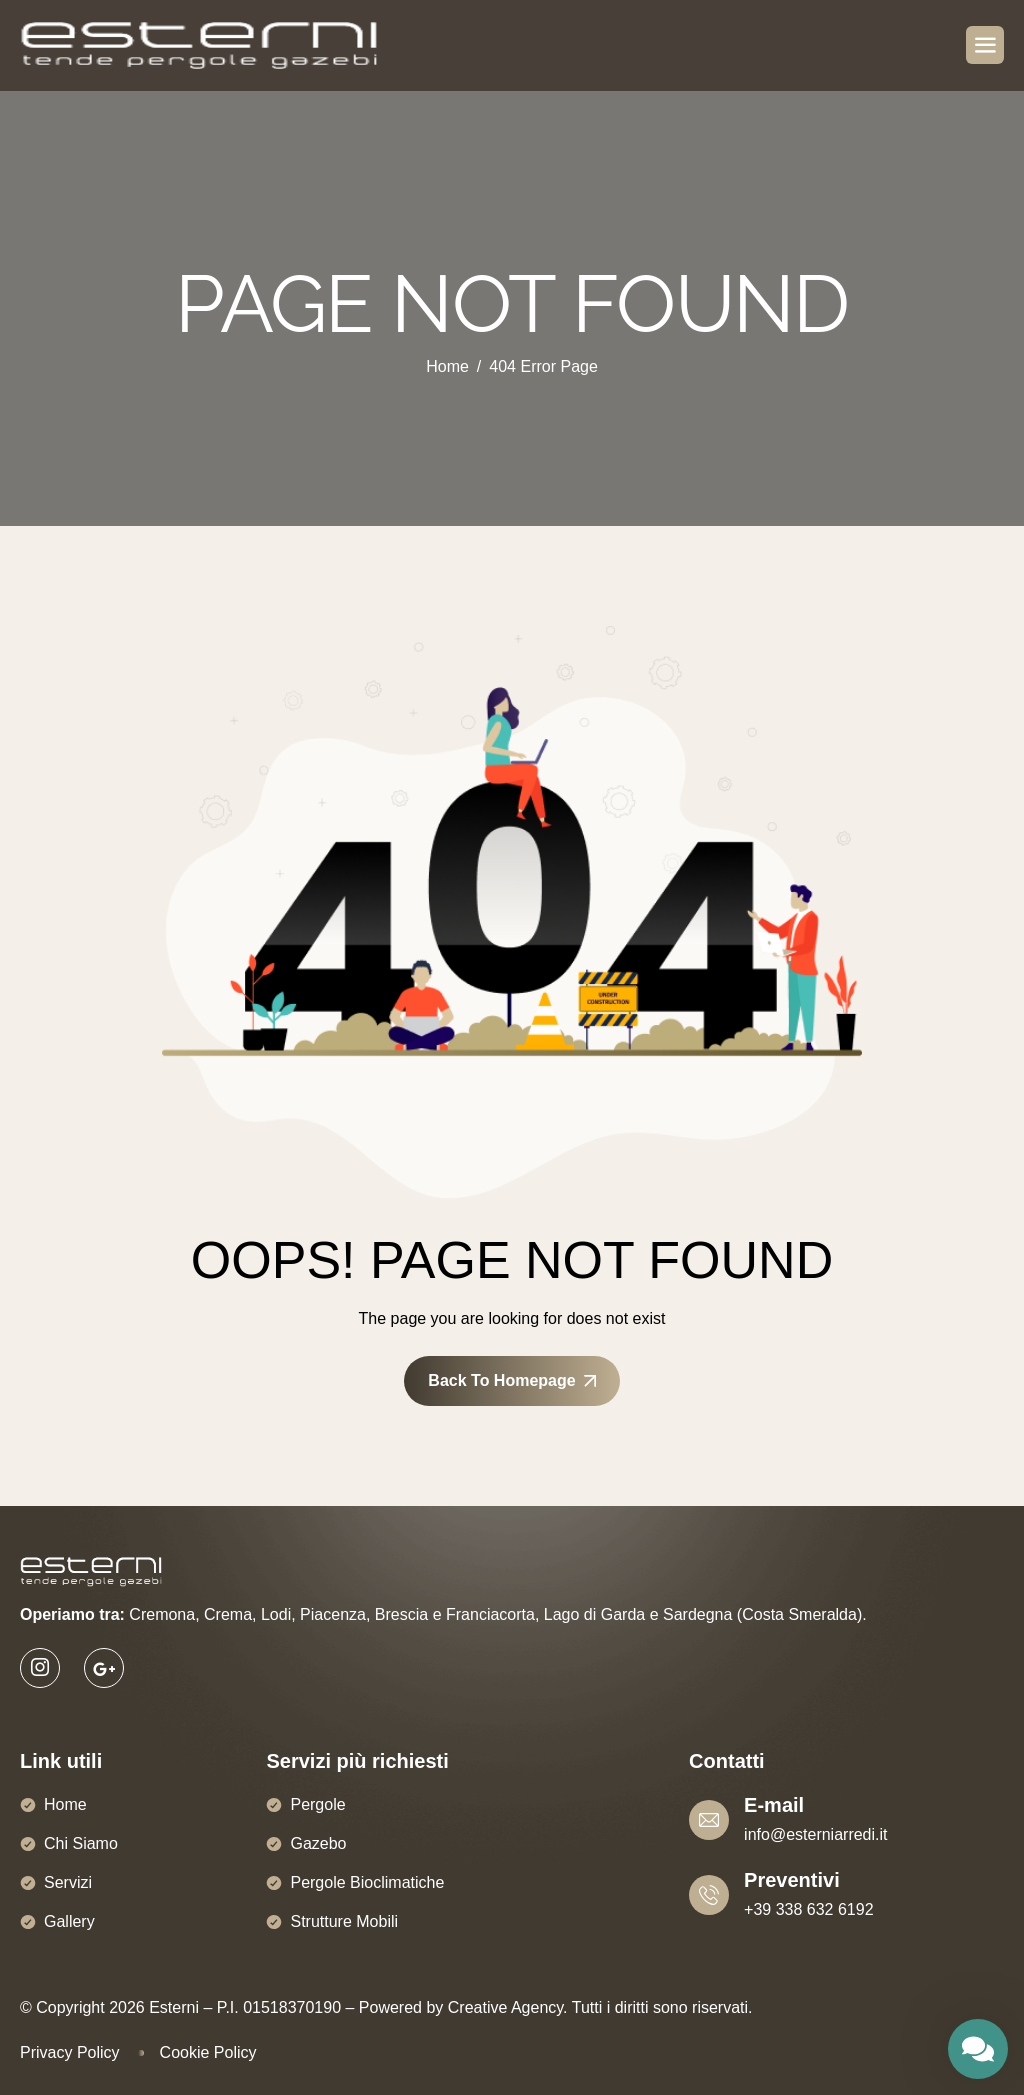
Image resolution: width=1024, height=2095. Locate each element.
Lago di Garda (594, 1614)
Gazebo (318, 1843)
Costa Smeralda (799, 1614)
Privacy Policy (70, 2052)
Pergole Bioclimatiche (367, 1882)
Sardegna (697, 1614)
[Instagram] (40, 1668)
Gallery (69, 1921)
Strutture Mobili (344, 1921)
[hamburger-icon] (985, 45)
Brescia (401, 1614)
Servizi (68, 1882)
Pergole (317, 1804)
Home (65, 1804)
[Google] (104, 1668)
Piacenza (333, 1614)
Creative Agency (505, 2007)
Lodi (276, 1614)
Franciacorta (490, 1614)
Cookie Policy (208, 2052)
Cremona (162, 1614)
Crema (228, 1614)
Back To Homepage (511, 1380)
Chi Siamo (81, 1843)
